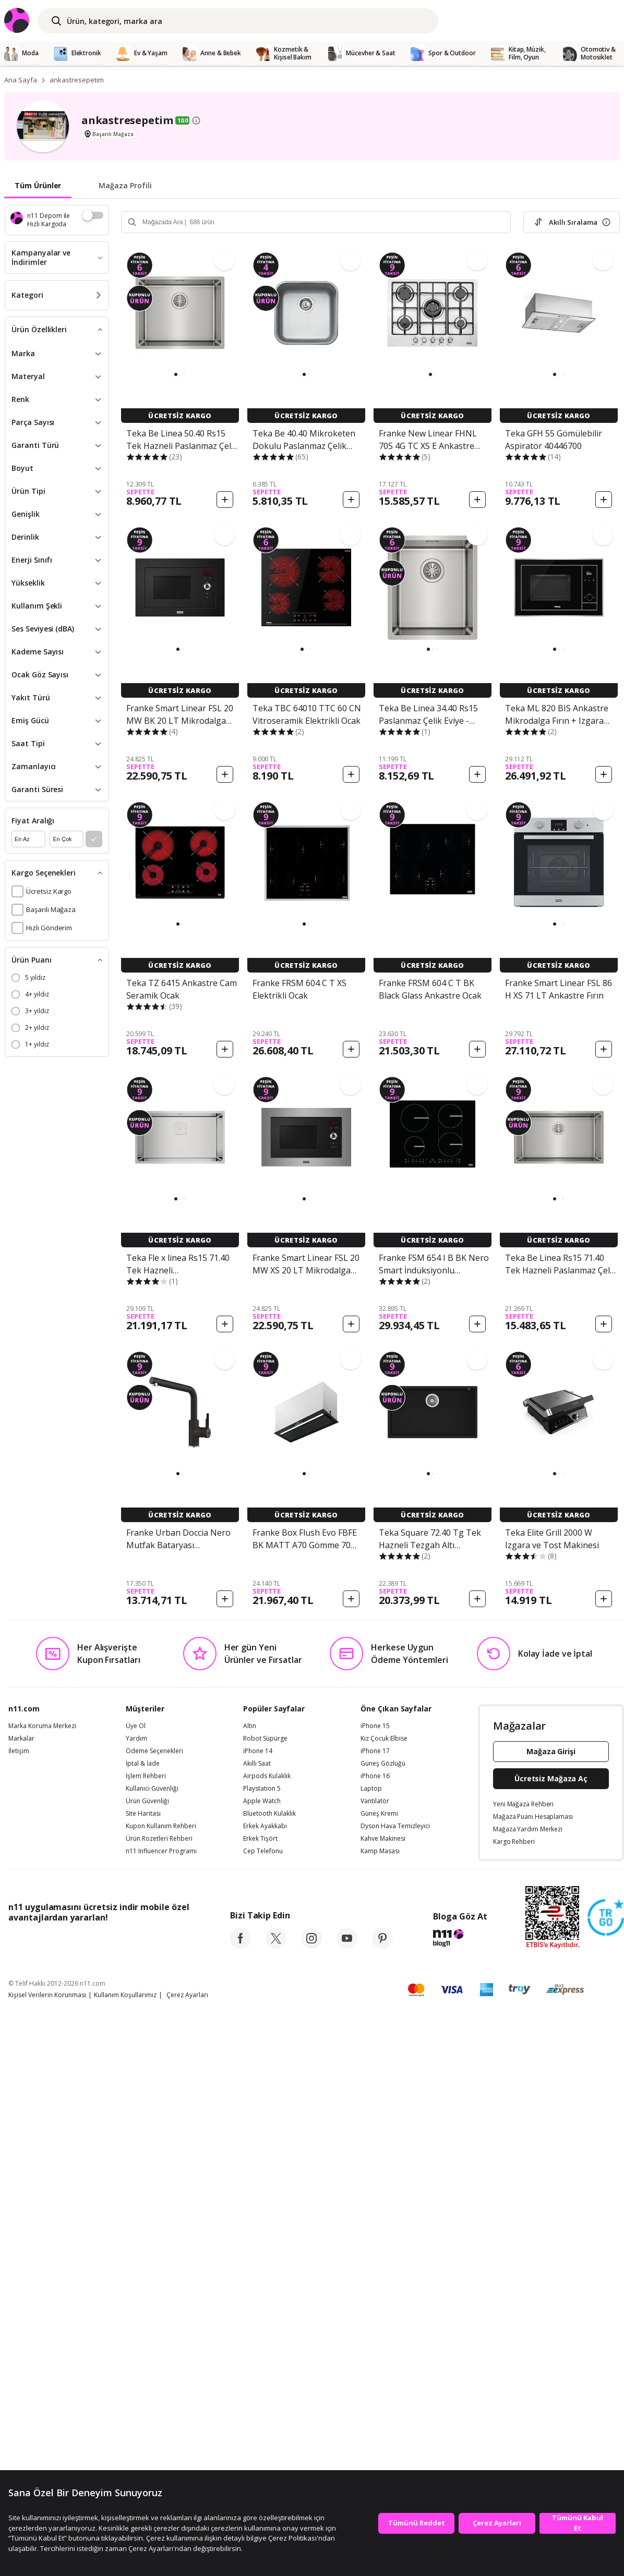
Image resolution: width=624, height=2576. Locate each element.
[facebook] (240, 1945)
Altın (249, 1726)
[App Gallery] (165, 1941)
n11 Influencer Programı (161, 1851)
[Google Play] (105, 1941)
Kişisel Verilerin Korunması (47, 1994)
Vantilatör (375, 1801)
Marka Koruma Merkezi (42, 1726)
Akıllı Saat (257, 1763)
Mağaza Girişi (550, 1751)
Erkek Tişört (260, 1838)
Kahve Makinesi (383, 1838)
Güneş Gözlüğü (383, 1763)
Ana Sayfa (20, 79)
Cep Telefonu (263, 1851)
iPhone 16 (375, 1776)
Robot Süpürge (265, 1738)
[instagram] (311, 1945)
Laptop (371, 1788)
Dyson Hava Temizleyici (395, 1826)
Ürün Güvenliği (147, 1801)
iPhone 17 (375, 1751)
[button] (176, 374)
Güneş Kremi (379, 1813)
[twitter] (276, 1945)
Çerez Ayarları (187, 1994)
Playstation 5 (262, 1788)
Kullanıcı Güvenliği (152, 1788)
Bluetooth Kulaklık (269, 1813)
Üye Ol (136, 1726)
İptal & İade (143, 1763)
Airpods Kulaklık (267, 1776)
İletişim (18, 1751)
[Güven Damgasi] (605, 1918)
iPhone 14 (257, 1751)
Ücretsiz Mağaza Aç (550, 1778)
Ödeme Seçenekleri (154, 1751)
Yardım (136, 1738)
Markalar (21, 1738)
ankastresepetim (77, 79)
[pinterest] (382, 1945)
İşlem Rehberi (146, 1776)
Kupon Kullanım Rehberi (161, 1826)
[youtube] (347, 1945)
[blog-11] (460, 1939)
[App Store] (40, 1941)
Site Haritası (143, 1813)
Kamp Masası (380, 1851)
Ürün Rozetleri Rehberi (159, 1838)
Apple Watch (262, 1801)
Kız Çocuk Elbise (384, 1738)
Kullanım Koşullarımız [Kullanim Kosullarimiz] (125, 1994)
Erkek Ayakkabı (265, 1826)
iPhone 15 (375, 1726)
